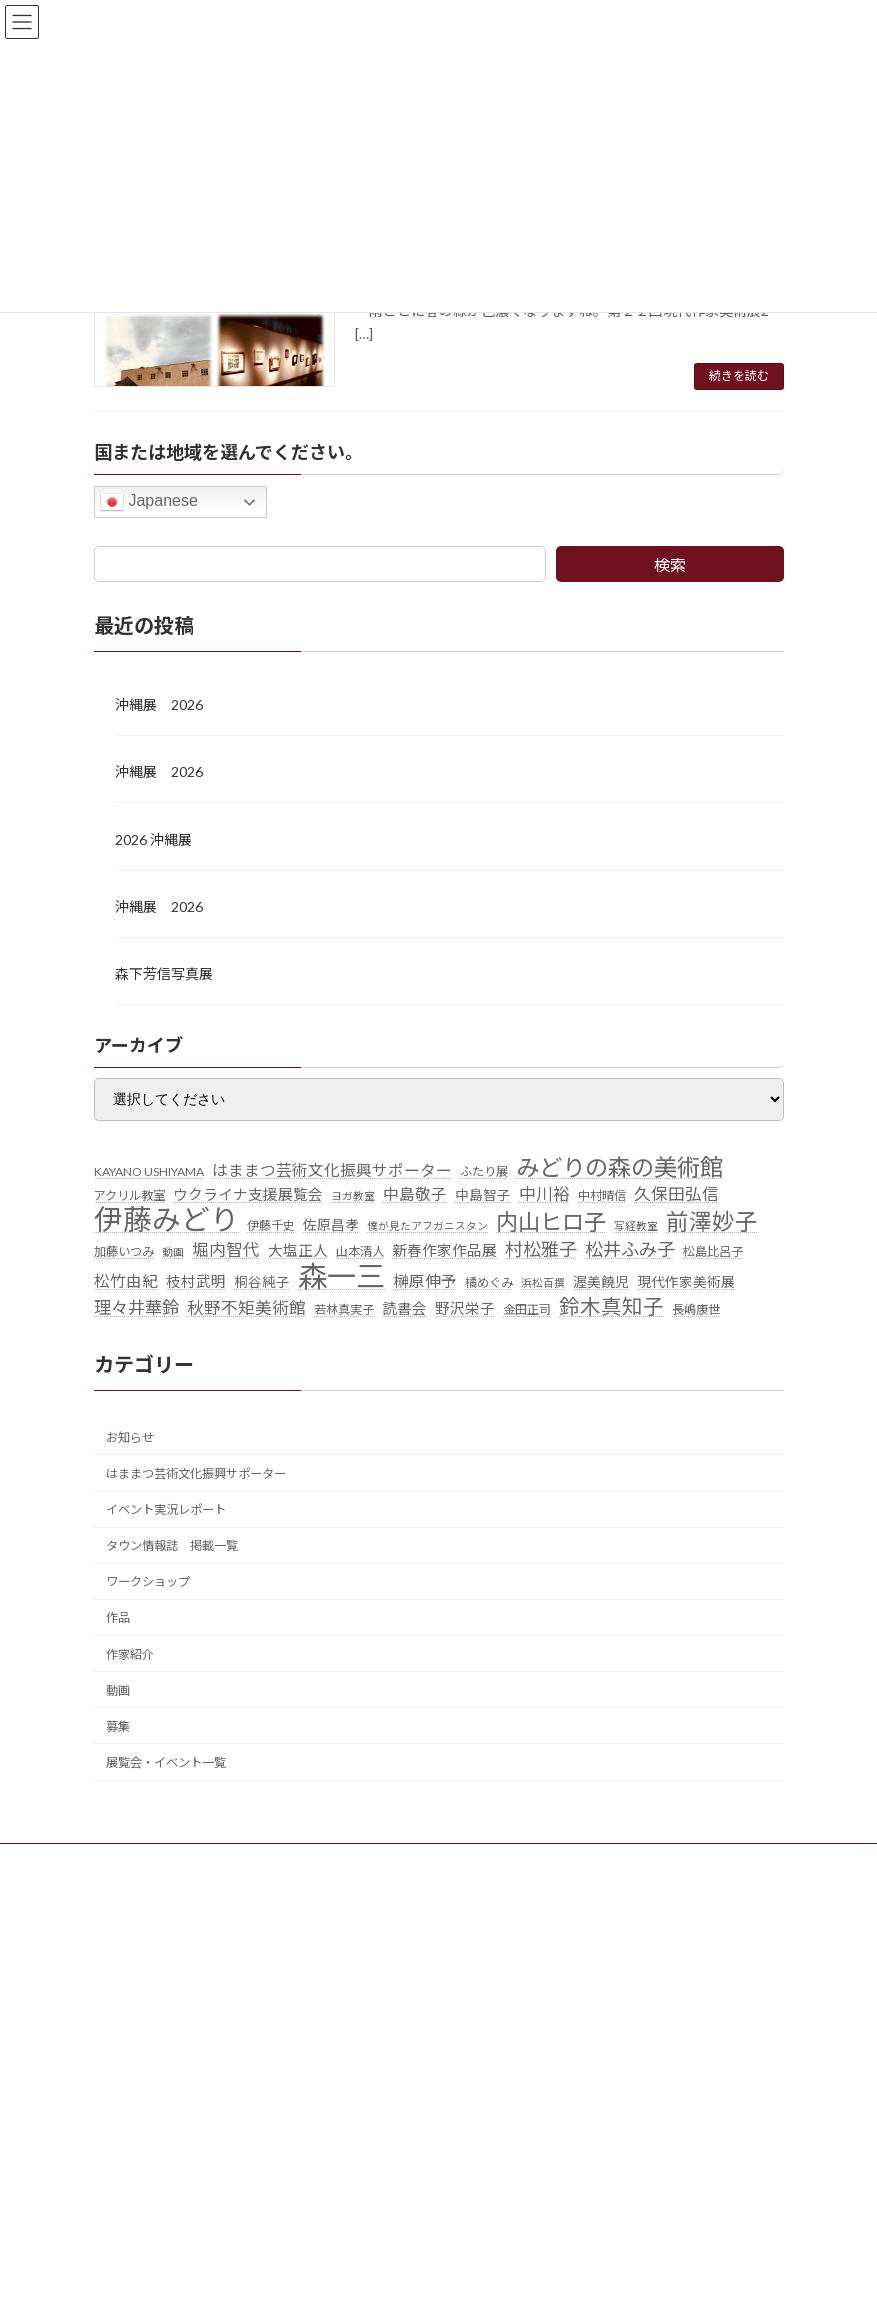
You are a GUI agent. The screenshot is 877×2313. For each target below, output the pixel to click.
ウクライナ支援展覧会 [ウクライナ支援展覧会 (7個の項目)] (248, 1194)
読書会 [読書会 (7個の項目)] (404, 1308)
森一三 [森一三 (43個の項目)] (341, 1276)
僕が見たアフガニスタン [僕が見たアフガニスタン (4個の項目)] (427, 1225)
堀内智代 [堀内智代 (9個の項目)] (226, 1250)
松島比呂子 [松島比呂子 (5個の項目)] (713, 1251)
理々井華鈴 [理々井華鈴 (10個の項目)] (136, 1307)
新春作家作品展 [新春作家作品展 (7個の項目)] (444, 1250)
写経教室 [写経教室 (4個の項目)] (636, 1225)
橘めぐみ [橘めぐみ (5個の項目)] (489, 1282)
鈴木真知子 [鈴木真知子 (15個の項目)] (611, 1306)
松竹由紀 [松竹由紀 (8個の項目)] (126, 1281)
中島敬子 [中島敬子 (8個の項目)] (415, 1194)
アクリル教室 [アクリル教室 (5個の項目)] (129, 1195)
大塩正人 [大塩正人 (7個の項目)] (298, 1250)
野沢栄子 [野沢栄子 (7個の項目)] (465, 1308)
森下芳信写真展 (164, 973)
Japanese (149, 502)
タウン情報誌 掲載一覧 (172, 1545)
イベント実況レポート (166, 1509)
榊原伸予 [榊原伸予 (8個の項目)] (425, 1281)
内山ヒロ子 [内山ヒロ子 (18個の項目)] (551, 1222)
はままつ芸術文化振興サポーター (196, 1473)
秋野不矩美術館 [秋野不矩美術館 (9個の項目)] (246, 1308)
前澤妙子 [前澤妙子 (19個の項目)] (712, 1222)
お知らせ (130, 1437)
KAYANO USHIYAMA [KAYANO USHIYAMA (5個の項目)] (149, 1171)
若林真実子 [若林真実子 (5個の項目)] (344, 1309)
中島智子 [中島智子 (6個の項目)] (483, 1195)
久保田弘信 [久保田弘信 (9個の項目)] (676, 1194)
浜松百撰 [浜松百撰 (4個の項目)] (543, 1282)
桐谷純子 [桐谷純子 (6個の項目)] (262, 1282)
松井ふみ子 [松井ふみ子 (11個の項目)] (630, 1249)
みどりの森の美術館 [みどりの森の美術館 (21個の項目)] (619, 1168)
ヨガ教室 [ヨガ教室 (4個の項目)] (353, 1195)
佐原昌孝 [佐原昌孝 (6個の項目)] (331, 1225)
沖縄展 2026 (159, 704)
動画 (118, 1690)
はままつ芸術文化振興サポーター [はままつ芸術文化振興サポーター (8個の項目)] (332, 1170)
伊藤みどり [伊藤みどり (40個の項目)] (166, 1220)
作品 (118, 1617)
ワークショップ (148, 1581)
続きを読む (739, 375)
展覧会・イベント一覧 (166, 1762)
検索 (670, 564)
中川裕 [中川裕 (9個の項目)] (544, 1194)
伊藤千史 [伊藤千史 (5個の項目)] (271, 1225)
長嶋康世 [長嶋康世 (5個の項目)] (696, 1309)
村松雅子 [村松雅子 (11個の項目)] (541, 1249)
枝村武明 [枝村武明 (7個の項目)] (196, 1281)
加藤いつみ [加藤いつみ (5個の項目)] (124, 1251)
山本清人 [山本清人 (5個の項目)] (360, 1251)
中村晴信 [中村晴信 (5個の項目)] (602, 1195)
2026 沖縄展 (153, 839)
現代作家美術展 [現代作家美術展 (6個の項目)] (686, 1282)
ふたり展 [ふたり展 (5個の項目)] (484, 1171)
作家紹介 (130, 1654)
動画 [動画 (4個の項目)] (173, 1251)
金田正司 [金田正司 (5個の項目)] (527, 1309)
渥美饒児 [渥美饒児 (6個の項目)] (601, 1282)
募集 (118, 1726)
